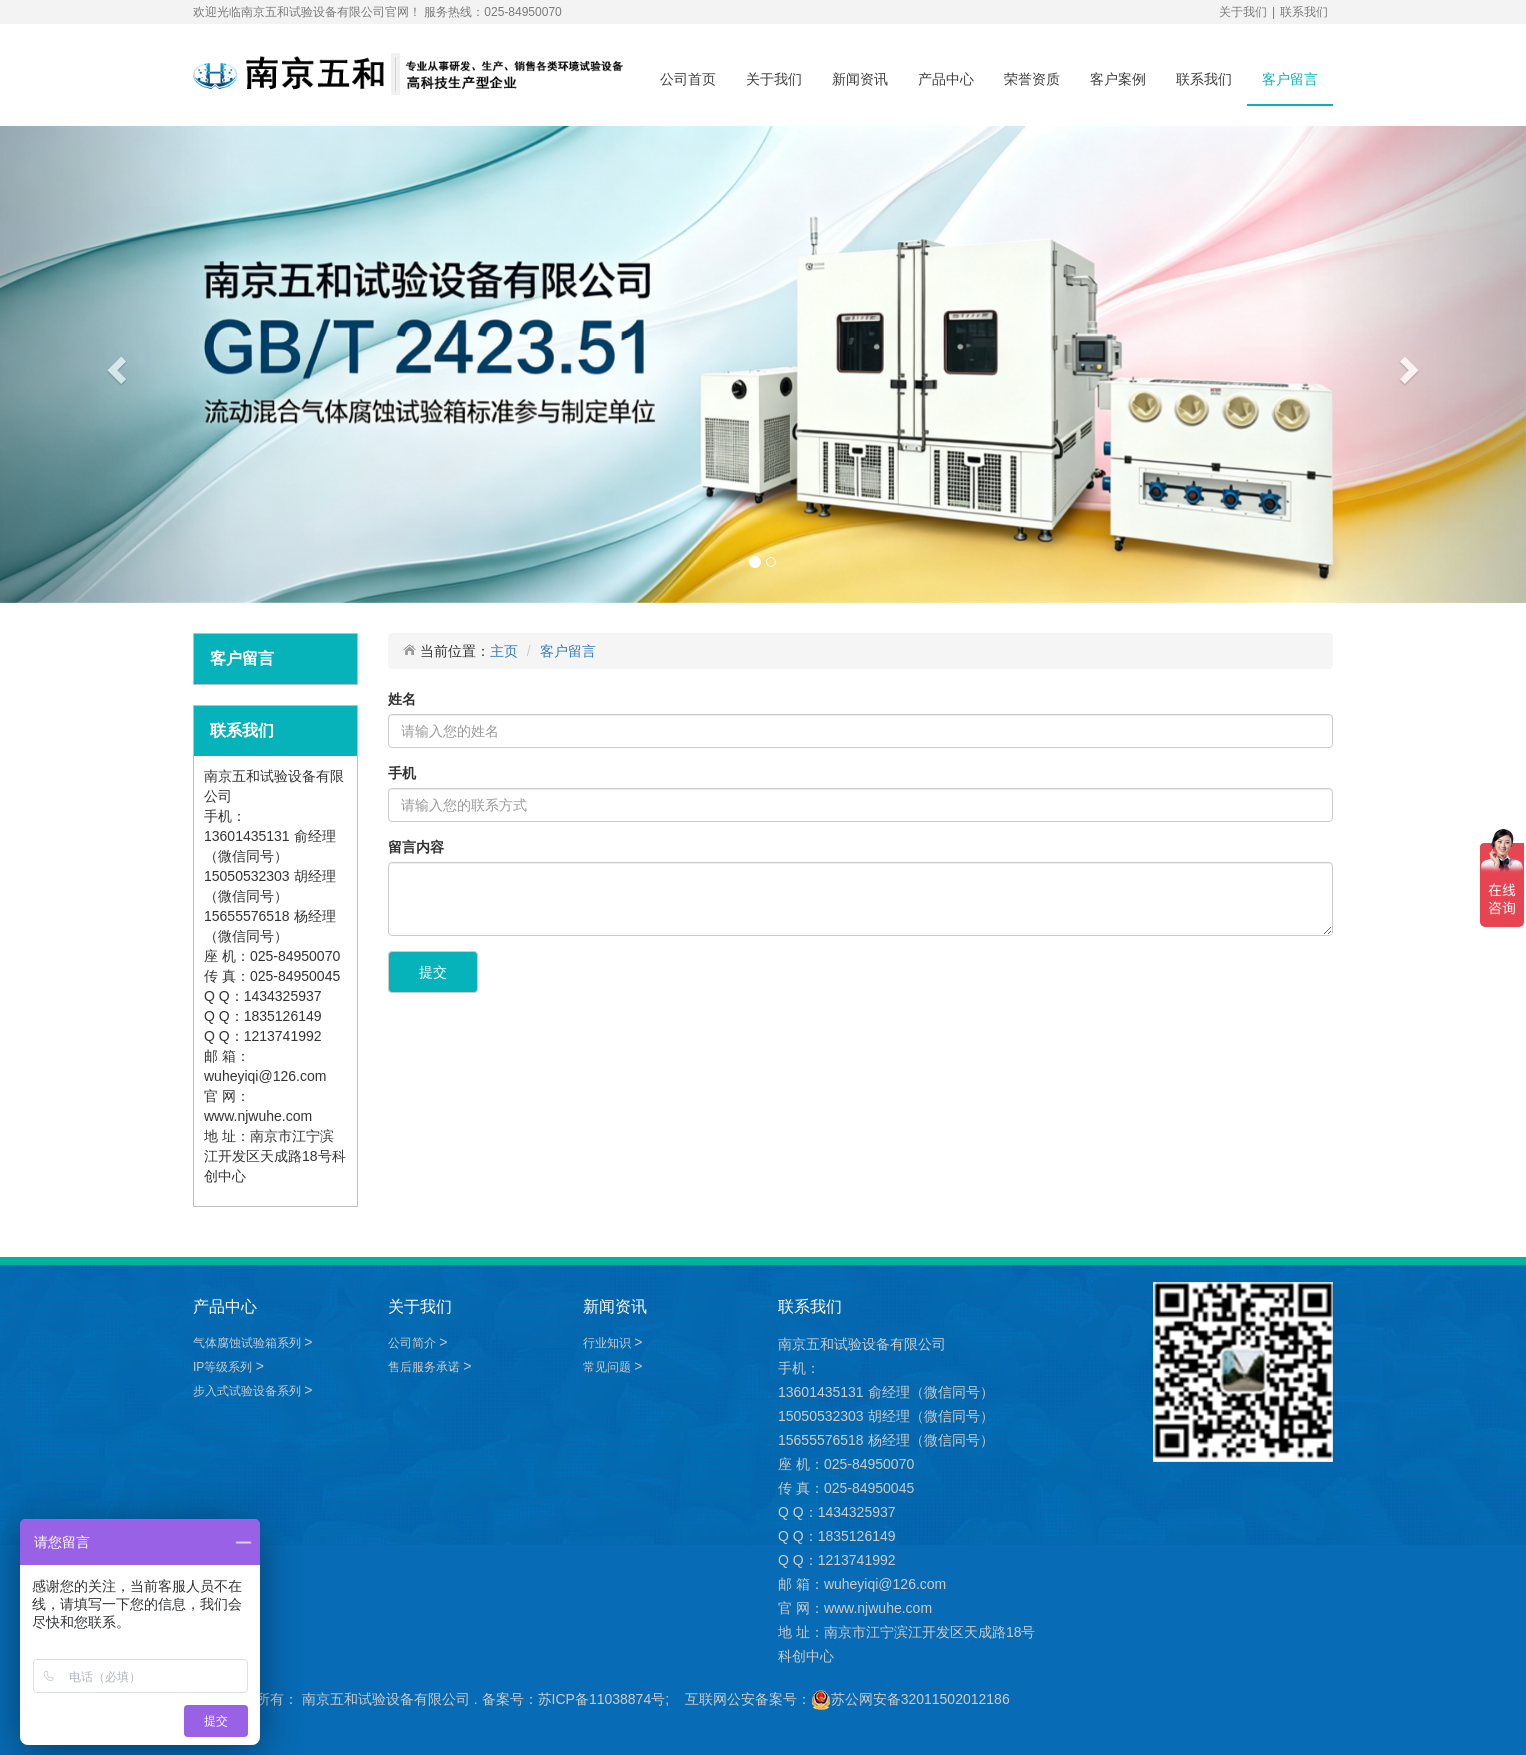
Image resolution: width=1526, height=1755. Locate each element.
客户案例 (1118, 79)
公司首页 (688, 79)
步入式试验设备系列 (248, 1391)
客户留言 (1290, 79)
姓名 (402, 699)
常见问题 (608, 1367)
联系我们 (1304, 12)
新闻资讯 (860, 79)
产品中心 (946, 79)
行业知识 (608, 1343)
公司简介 (413, 1343)
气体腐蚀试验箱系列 (248, 1343)
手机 (402, 773)
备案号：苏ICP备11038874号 (574, 1699)
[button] (114, 364)
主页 (504, 651)
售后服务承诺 (425, 1367)
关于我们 (1243, 12)
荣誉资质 (1032, 79)
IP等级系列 (224, 1367)
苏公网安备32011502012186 (920, 1699)
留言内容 (416, 847)
